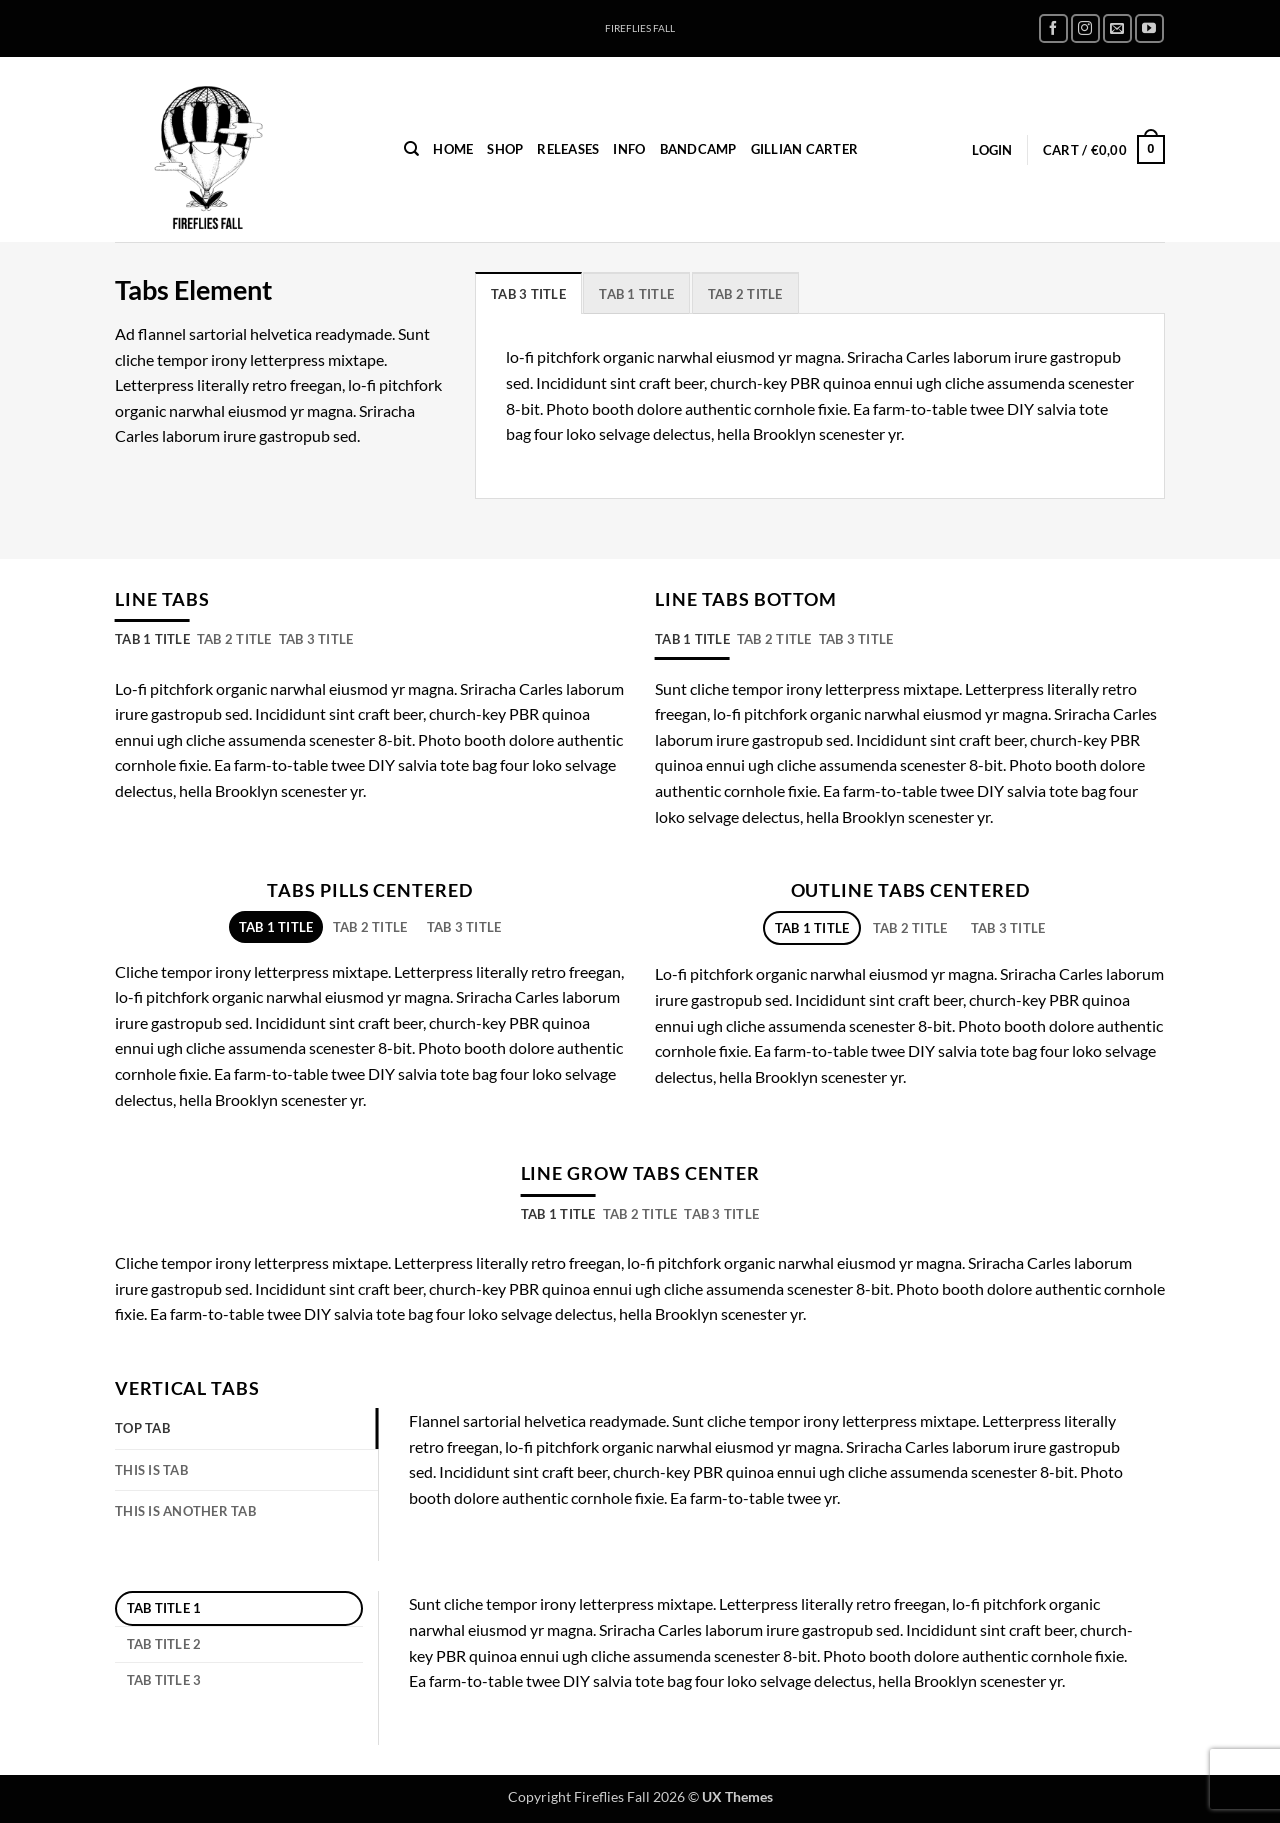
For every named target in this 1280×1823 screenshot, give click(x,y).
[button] (992, 150)
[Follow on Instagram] (1085, 28)
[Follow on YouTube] (1149, 28)
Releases (568, 149)
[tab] (528, 293)
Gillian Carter (805, 149)
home (453, 149)
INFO (629, 149)
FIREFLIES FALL (640, 28)
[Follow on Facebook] (1053, 28)
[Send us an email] (1117, 28)
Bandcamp (698, 149)
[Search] (411, 149)
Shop (505, 149)
